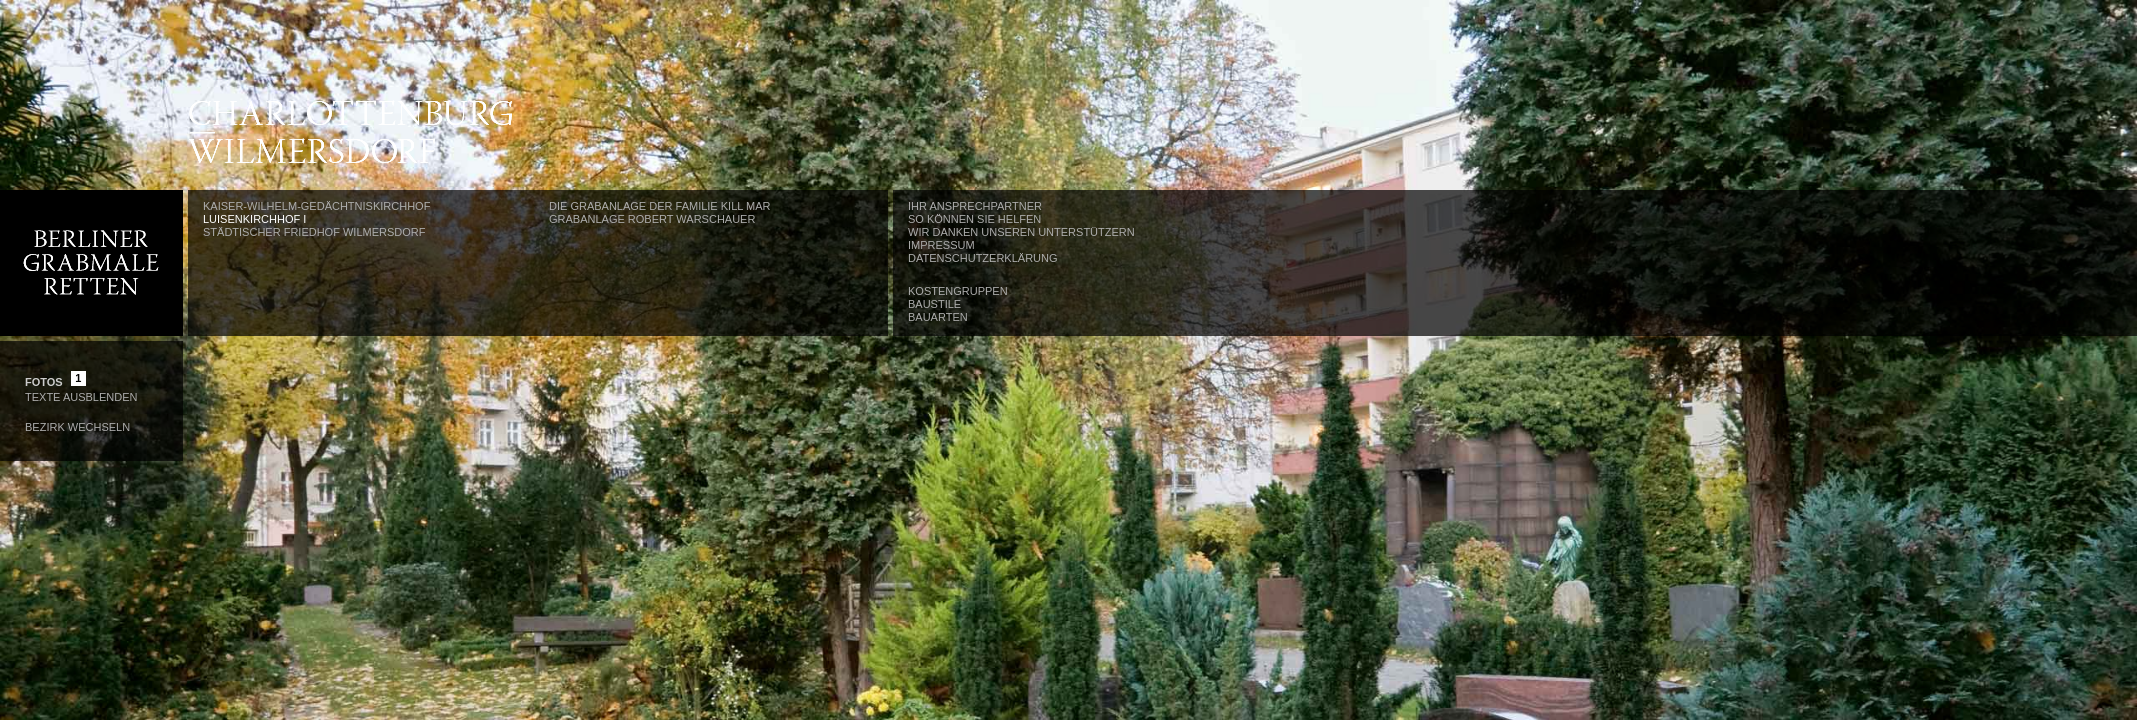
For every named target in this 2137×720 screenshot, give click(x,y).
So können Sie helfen (974, 219)
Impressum (941, 245)
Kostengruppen (958, 291)
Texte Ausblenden (81, 397)
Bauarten (938, 317)
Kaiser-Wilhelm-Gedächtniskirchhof (316, 206)
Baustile (934, 304)
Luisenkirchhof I (254, 219)
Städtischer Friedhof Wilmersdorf (314, 232)
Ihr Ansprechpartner (975, 206)
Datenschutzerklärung (983, 258)
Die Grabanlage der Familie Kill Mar (660, 206)
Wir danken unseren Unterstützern (1021, 232)
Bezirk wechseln (77, 427)
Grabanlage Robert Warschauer (652, 219)
